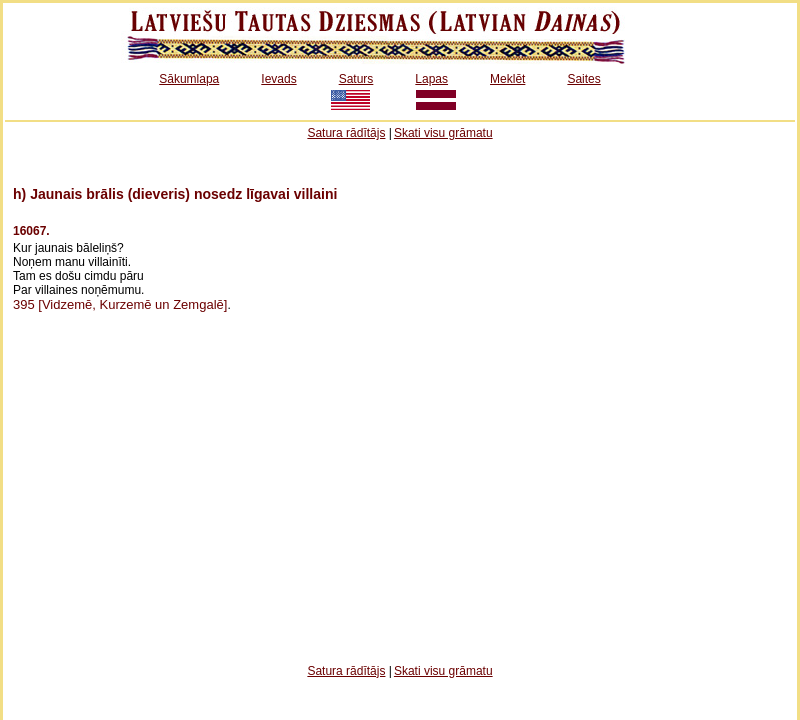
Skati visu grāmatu (443, 133)
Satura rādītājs (346, 133)
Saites (583, 79)
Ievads (278, 79)
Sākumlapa (189, 79)
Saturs (356, 79)
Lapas (431, 79)
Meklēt (507, 79)
